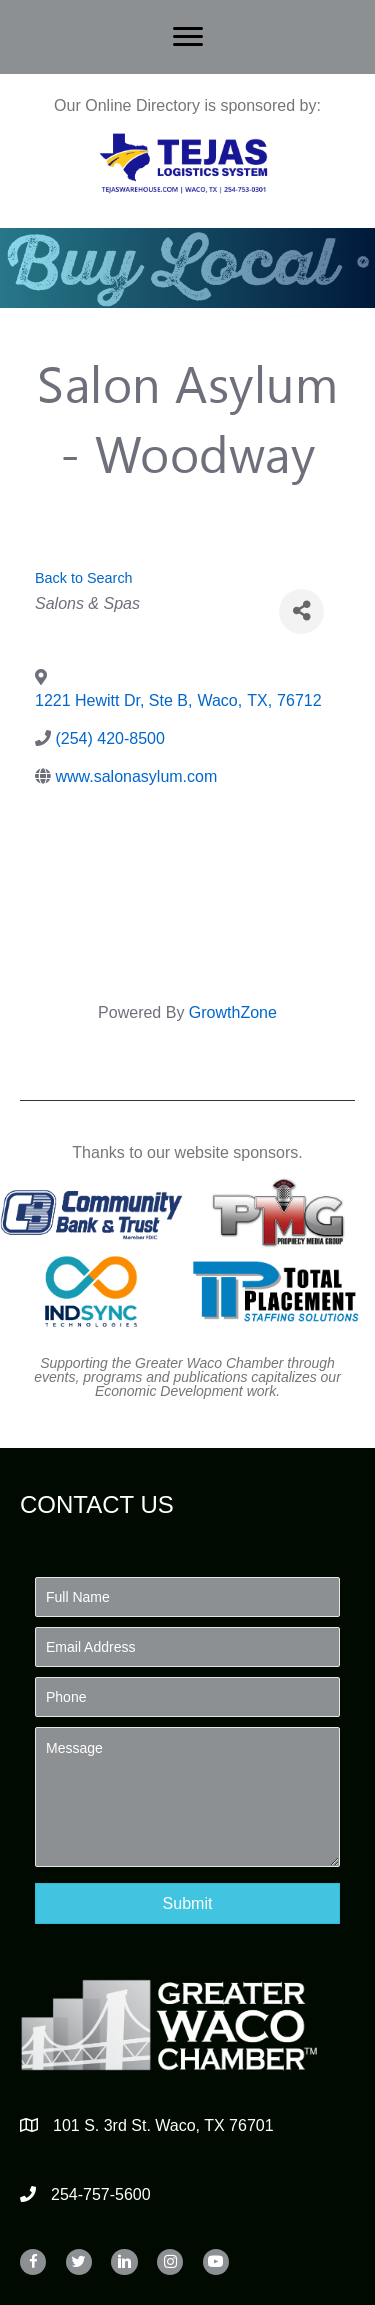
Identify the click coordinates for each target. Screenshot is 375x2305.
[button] (187, 1903)
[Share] (301, 611)
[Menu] (188, 37)
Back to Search (84, 578)
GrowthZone (233, 1012)
